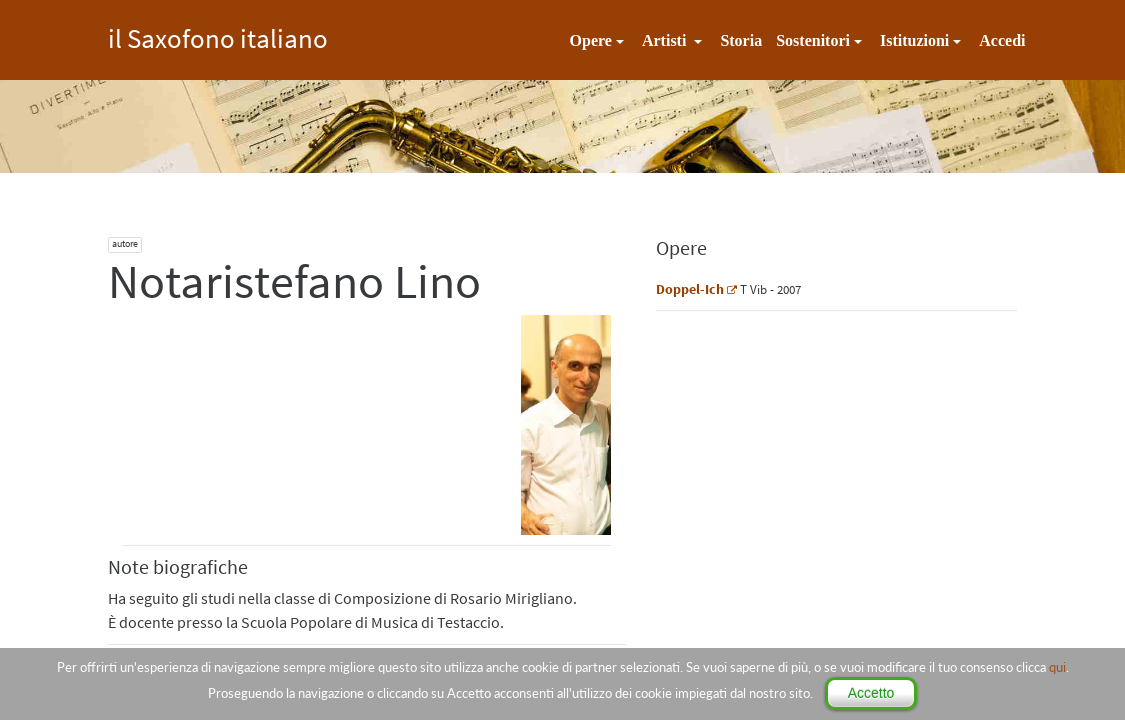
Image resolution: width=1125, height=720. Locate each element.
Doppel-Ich (690, 289)
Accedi (1002, 40)
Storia (741, 40)
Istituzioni (914, 40)
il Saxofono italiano (218, 35)
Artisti (666, 40)
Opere (591, 40)
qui (1057, 667)
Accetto (871, 693)
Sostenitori (813, 40)
